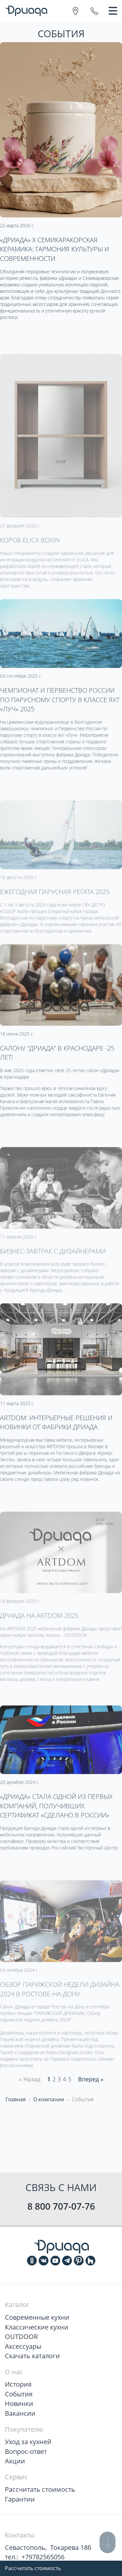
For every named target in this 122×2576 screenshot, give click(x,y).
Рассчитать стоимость (33, 2568)
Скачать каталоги (32, 2355)
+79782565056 (42, 2556)
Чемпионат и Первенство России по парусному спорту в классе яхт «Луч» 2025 (59, 724)
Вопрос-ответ (26, 2451)
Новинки (19, 2403)
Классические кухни (36, 2327)
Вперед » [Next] (90, 2079)
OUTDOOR (21, 2336)
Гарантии (20, 2499)
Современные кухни (37, 2317)
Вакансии (20, 2413)
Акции (15, 2461)
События (19, 2394)
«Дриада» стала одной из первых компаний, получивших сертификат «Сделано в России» (56, 1830)
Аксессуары (23, 2346)
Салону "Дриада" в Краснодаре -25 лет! (57, 1077)
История (18, 2384)
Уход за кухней (28, 2441)
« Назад (29, 2079)
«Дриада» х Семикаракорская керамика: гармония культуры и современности (54, 249)
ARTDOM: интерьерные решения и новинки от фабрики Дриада (56, 1446)
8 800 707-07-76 (61, 2206)
